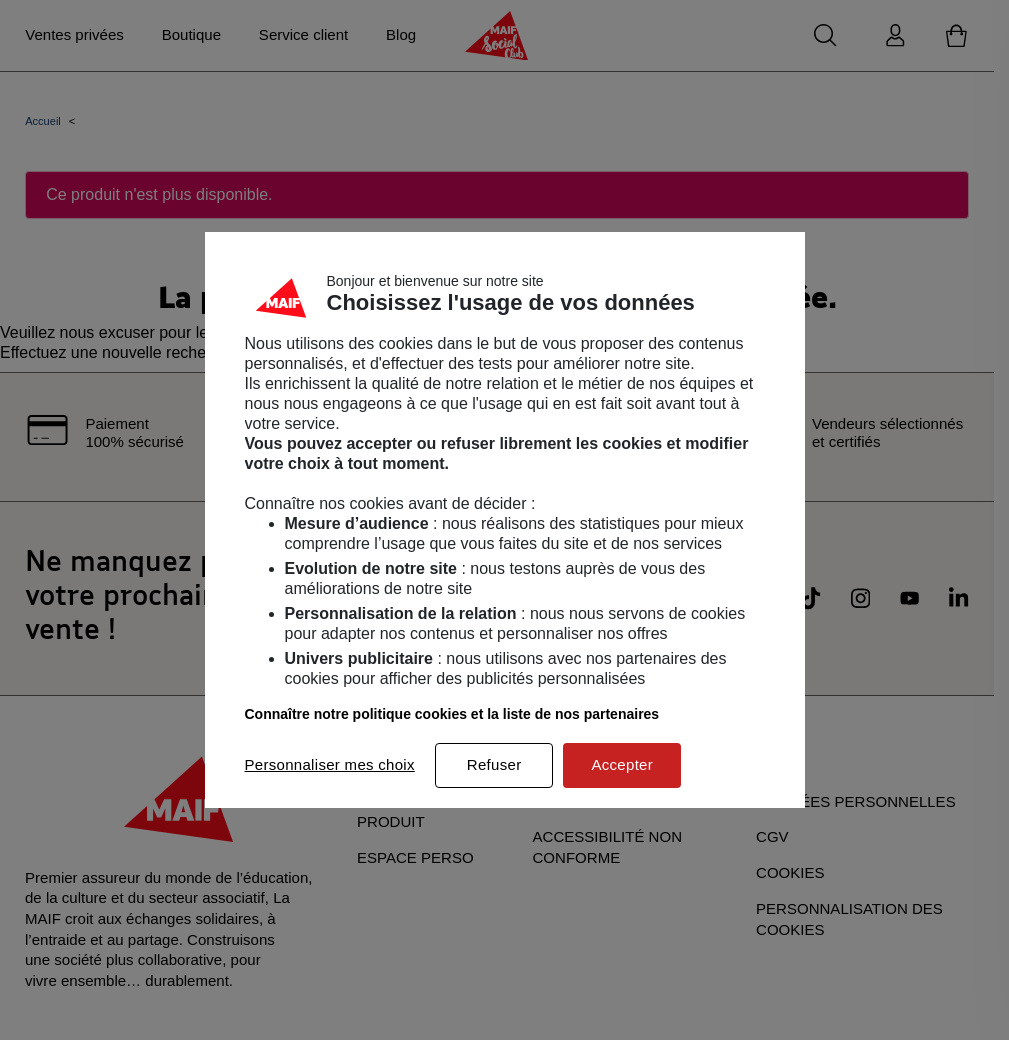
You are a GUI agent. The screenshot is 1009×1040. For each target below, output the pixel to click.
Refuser (494, 764)
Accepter (622, 764)
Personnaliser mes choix (330, 764)
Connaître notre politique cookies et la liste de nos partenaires (452, 714)
